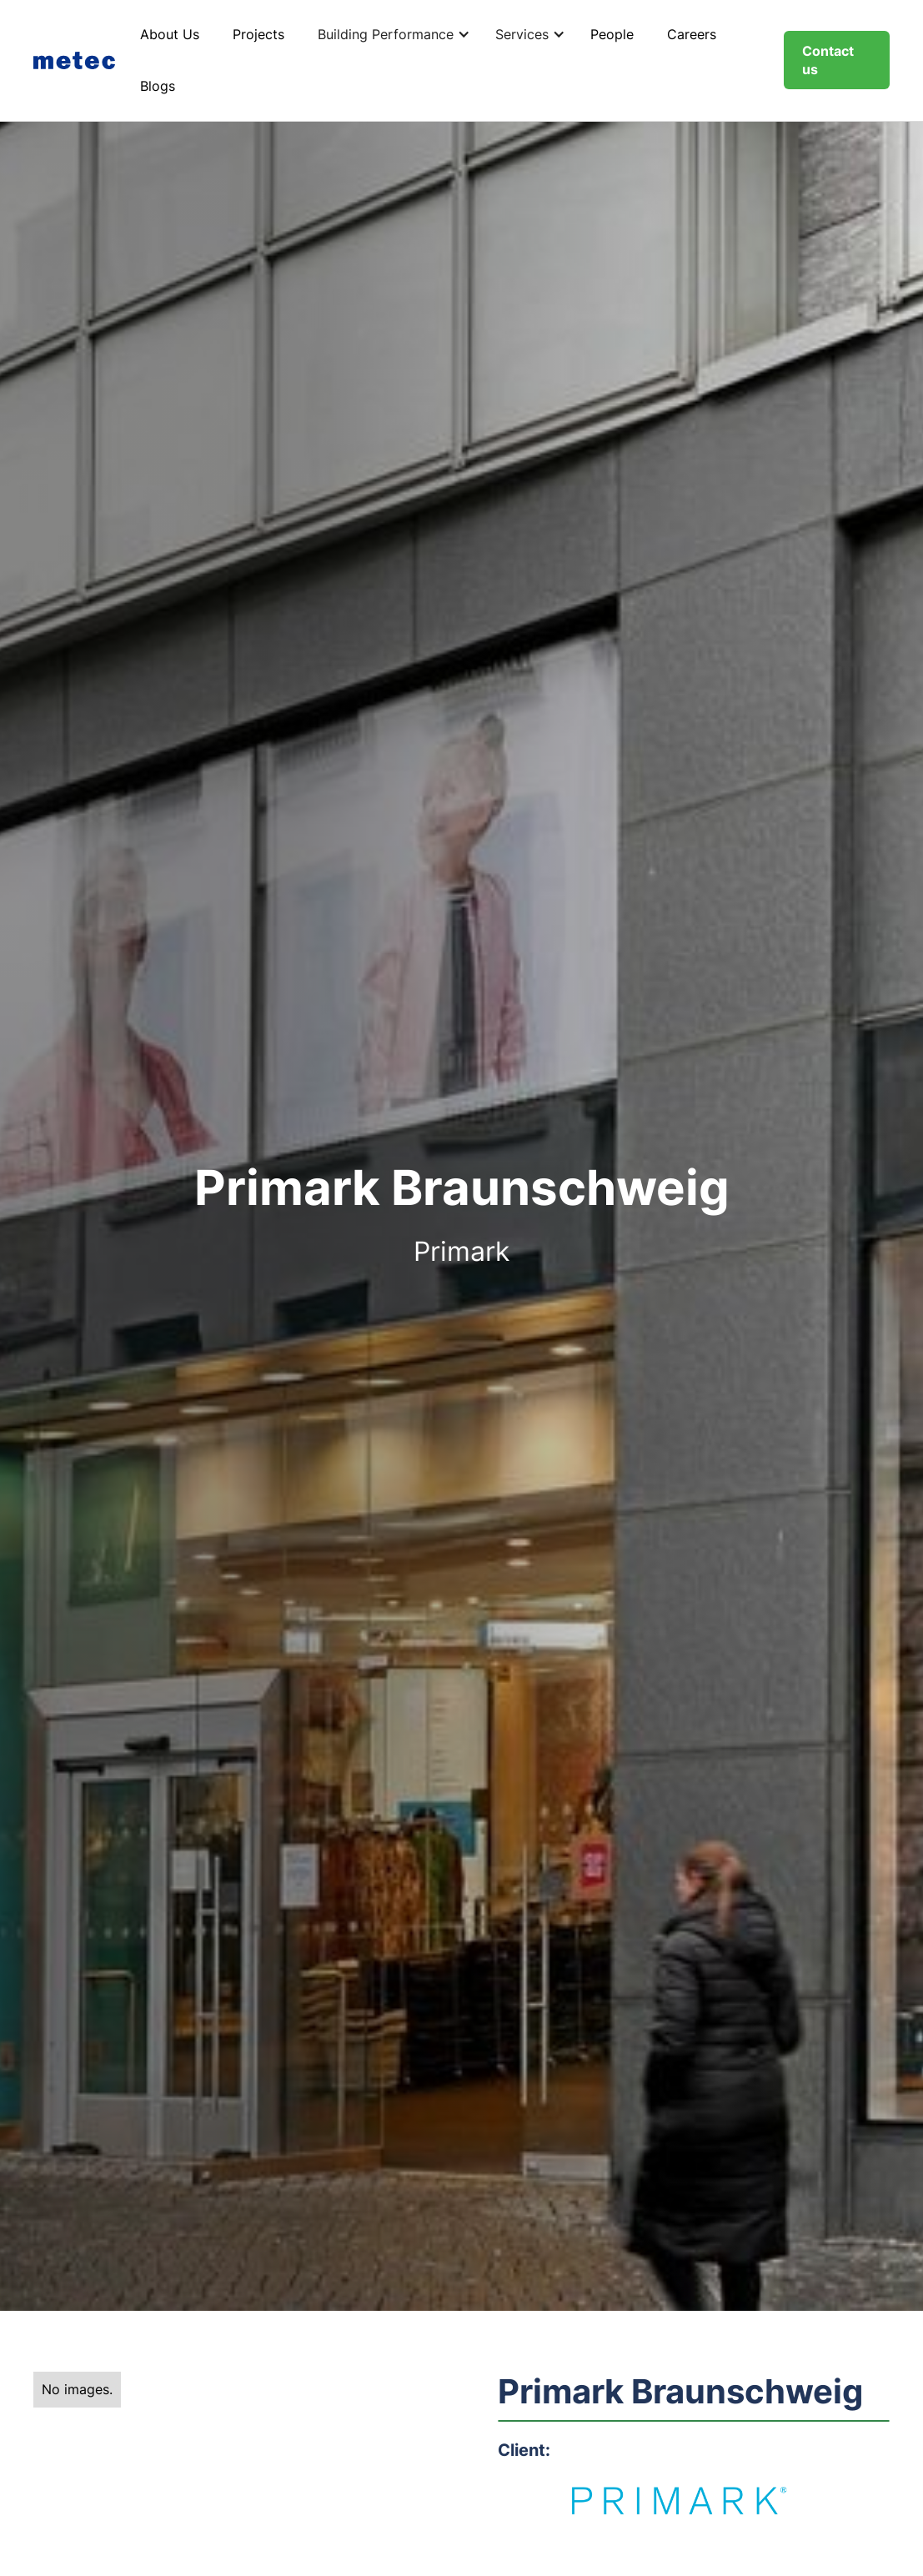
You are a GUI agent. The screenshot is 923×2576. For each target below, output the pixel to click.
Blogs (157, 86)
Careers (691, 34)
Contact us (828, 60)
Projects (258, 34)
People (612, 34)
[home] (78, 60)
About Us (169, 34)
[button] (390, 34)
